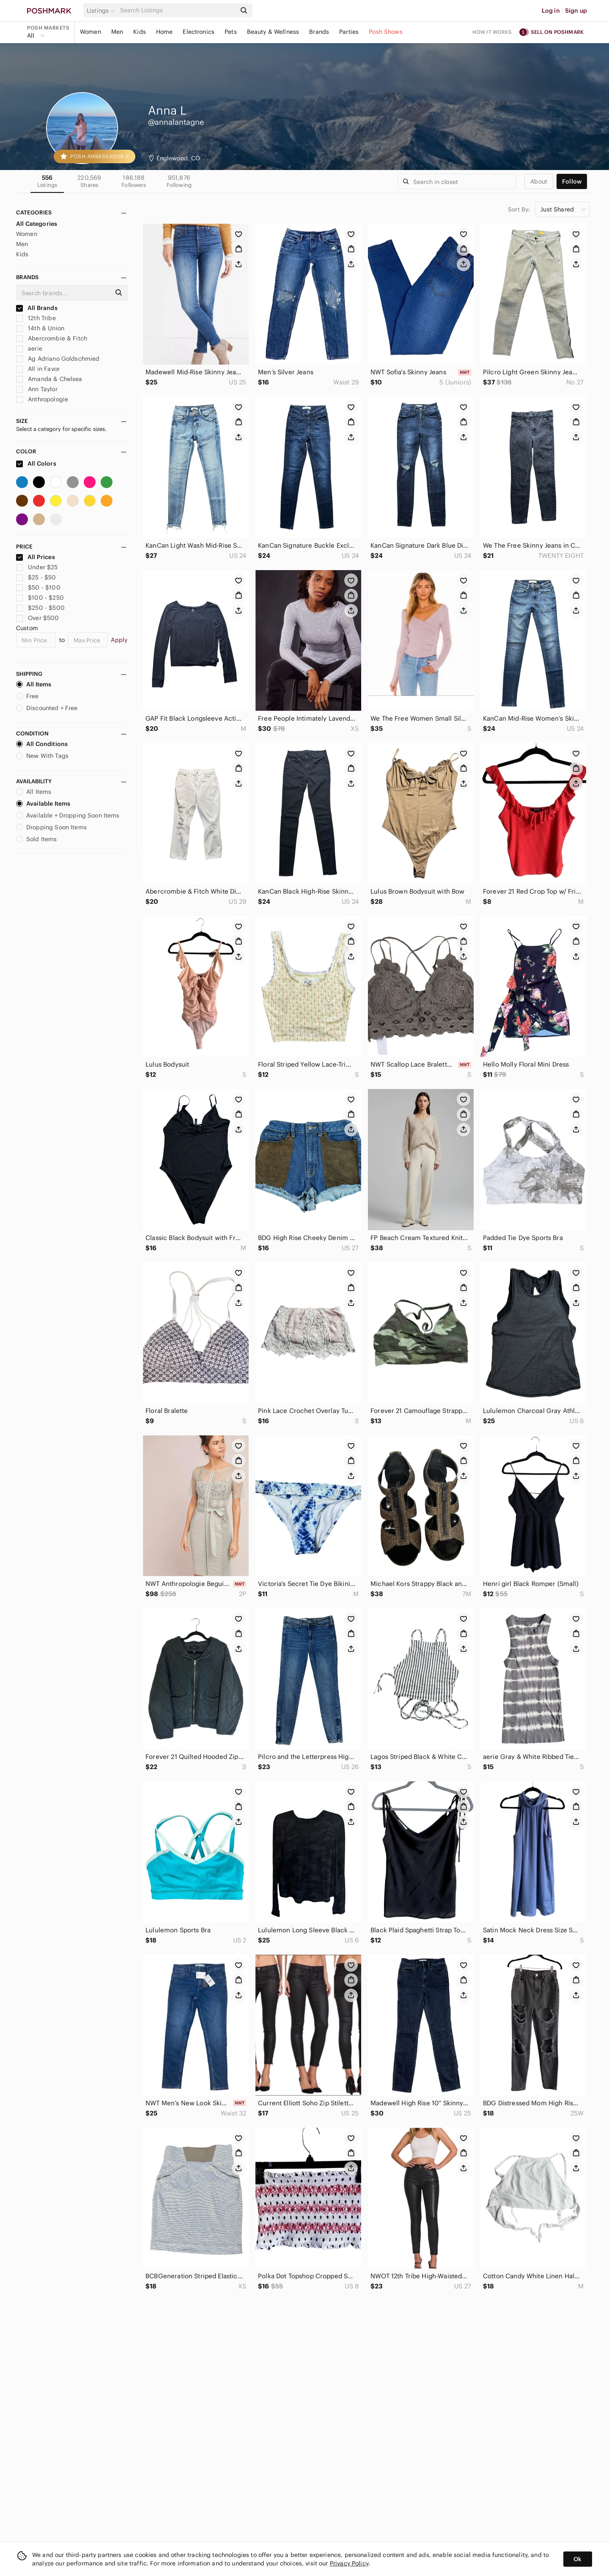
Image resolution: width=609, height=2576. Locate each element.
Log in (551, 10)
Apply (119, 640)
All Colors (36, 463)
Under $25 (37, 567)
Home (164, 32)
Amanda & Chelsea (49, 379)
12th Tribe (36, 318)
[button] (102, 10)
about (538, 181)
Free (27, 696)
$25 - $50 (36, 577)
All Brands (37, 308)
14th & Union (40, 328)
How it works (492, 32)
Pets (231, 32)
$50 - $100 (38, 587)
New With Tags (42, 756)
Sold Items (36, 839)
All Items (33, 684)
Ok (577, 2559)
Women (90, 32)
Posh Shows (386, 32)
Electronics (198, 32)
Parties (349, 32)
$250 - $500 (40, 608)
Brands (319, 32)
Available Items (43, 803)
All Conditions (42, 744)
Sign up (576, 10)
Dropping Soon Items (51, 827)
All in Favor (38, 369)
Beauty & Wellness (273, 32)
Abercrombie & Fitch (51, 338)
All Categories (36, 224)
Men (117, 32)
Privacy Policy (349, 2563)
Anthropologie (42, 399)
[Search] (177, 10)
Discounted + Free (47, 708)
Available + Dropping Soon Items (68, 815)
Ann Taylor (37, 389)
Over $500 (37, 618)
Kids (139, 32)
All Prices (35, 557)
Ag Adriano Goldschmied (57, 358)
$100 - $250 (40, 597)
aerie (29, 348)
